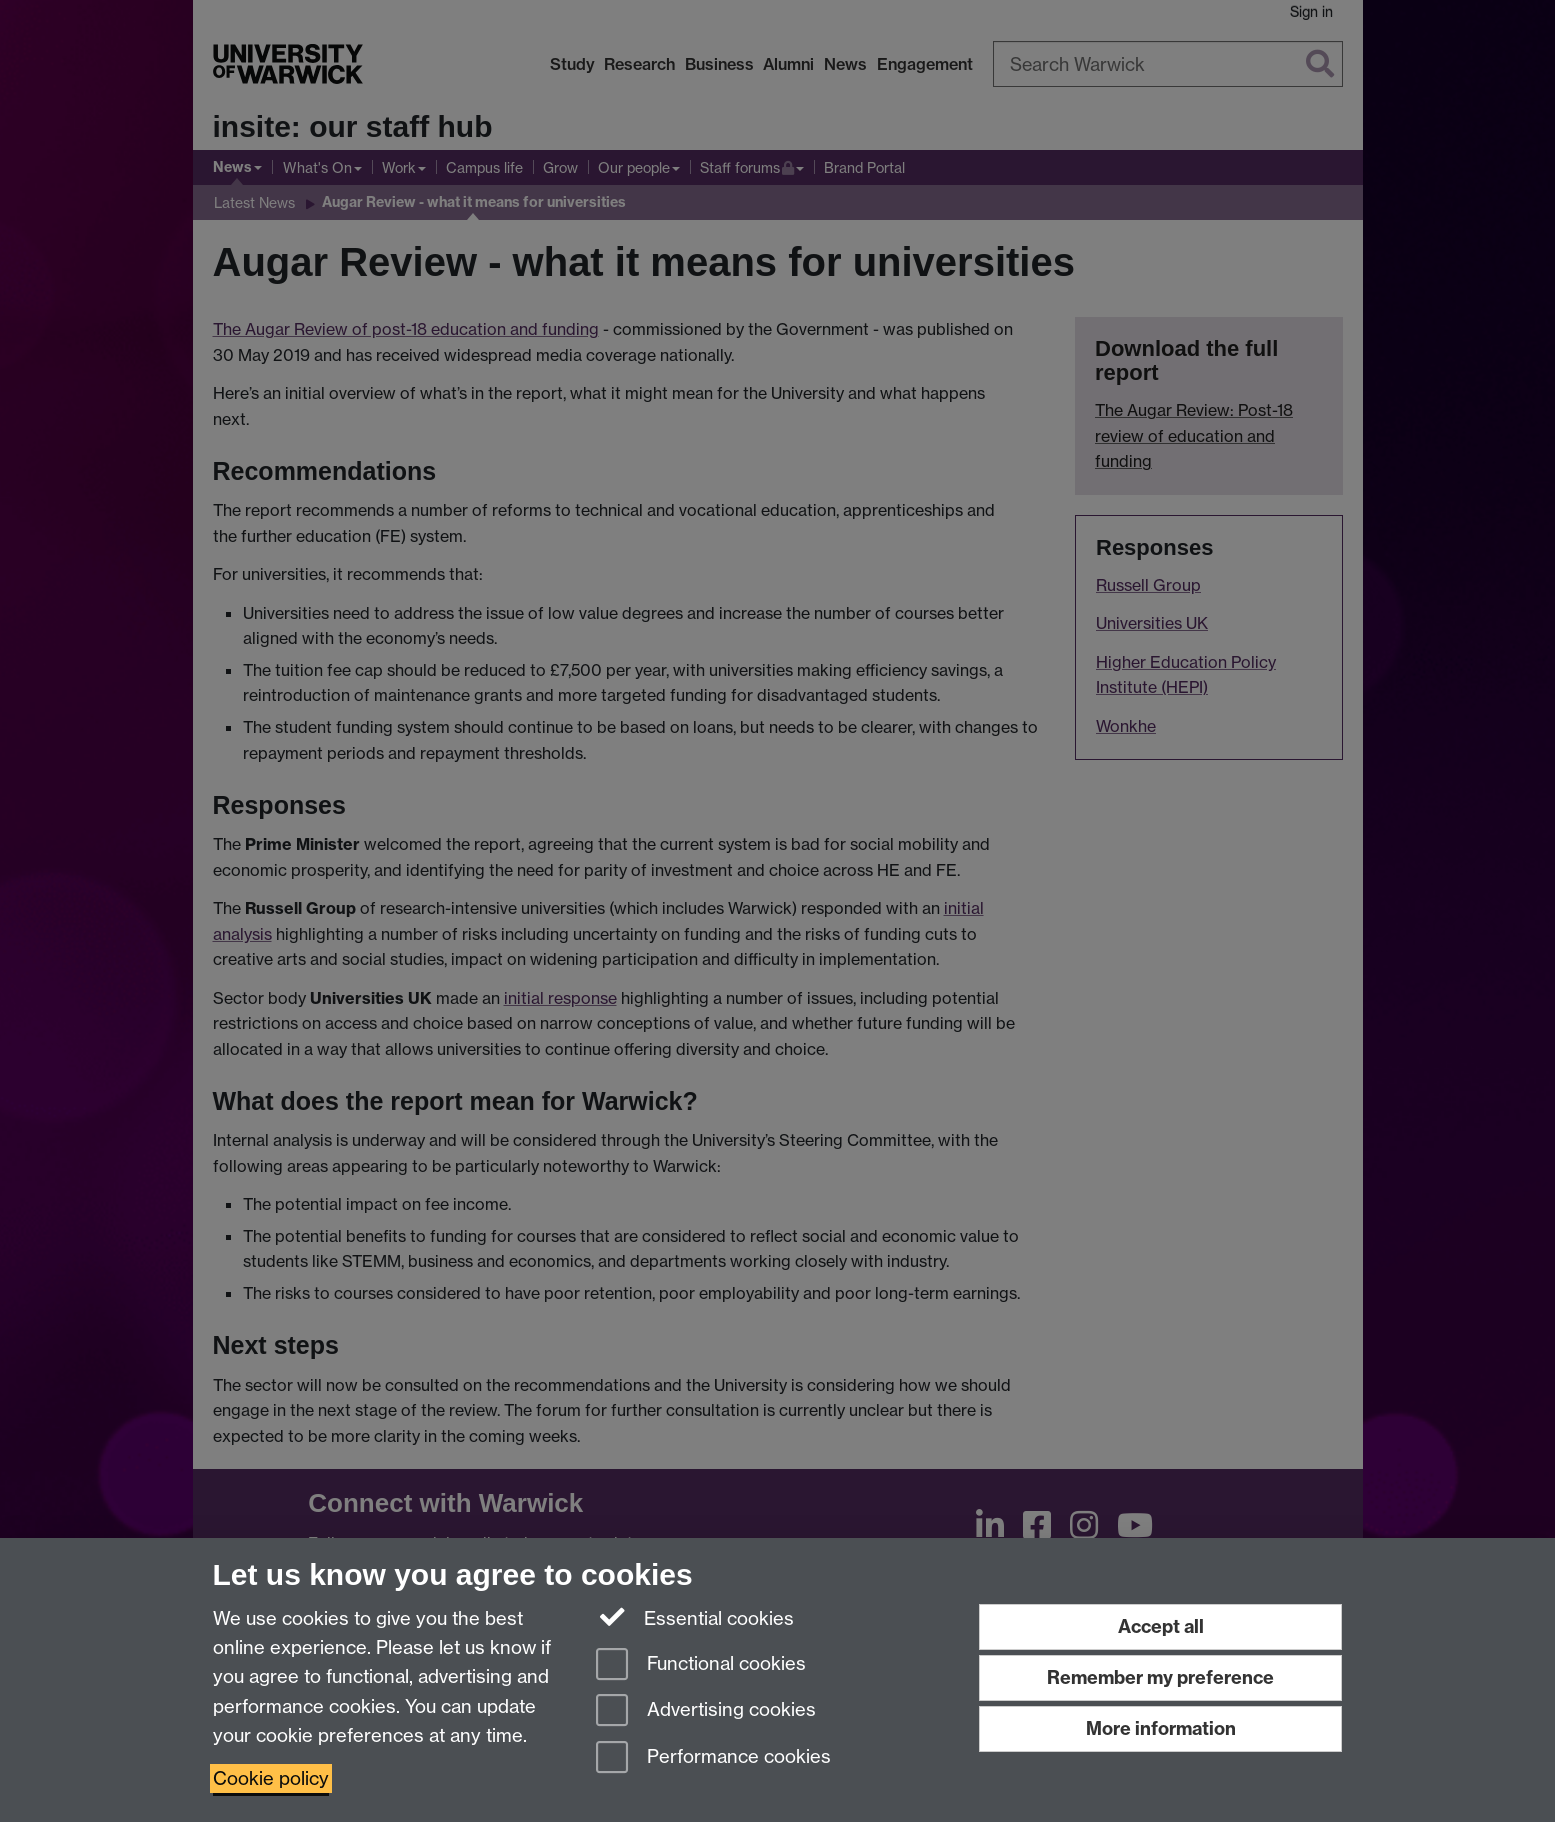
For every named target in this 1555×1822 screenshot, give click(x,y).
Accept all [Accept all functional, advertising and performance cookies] (1161, 1626)
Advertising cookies (706, 1711)
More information (1161, 1728)
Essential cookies (695, 1617)
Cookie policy (271, 1778)
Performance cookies (713, 1758)
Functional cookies (701, 1665)
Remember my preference (1160, 1677)
